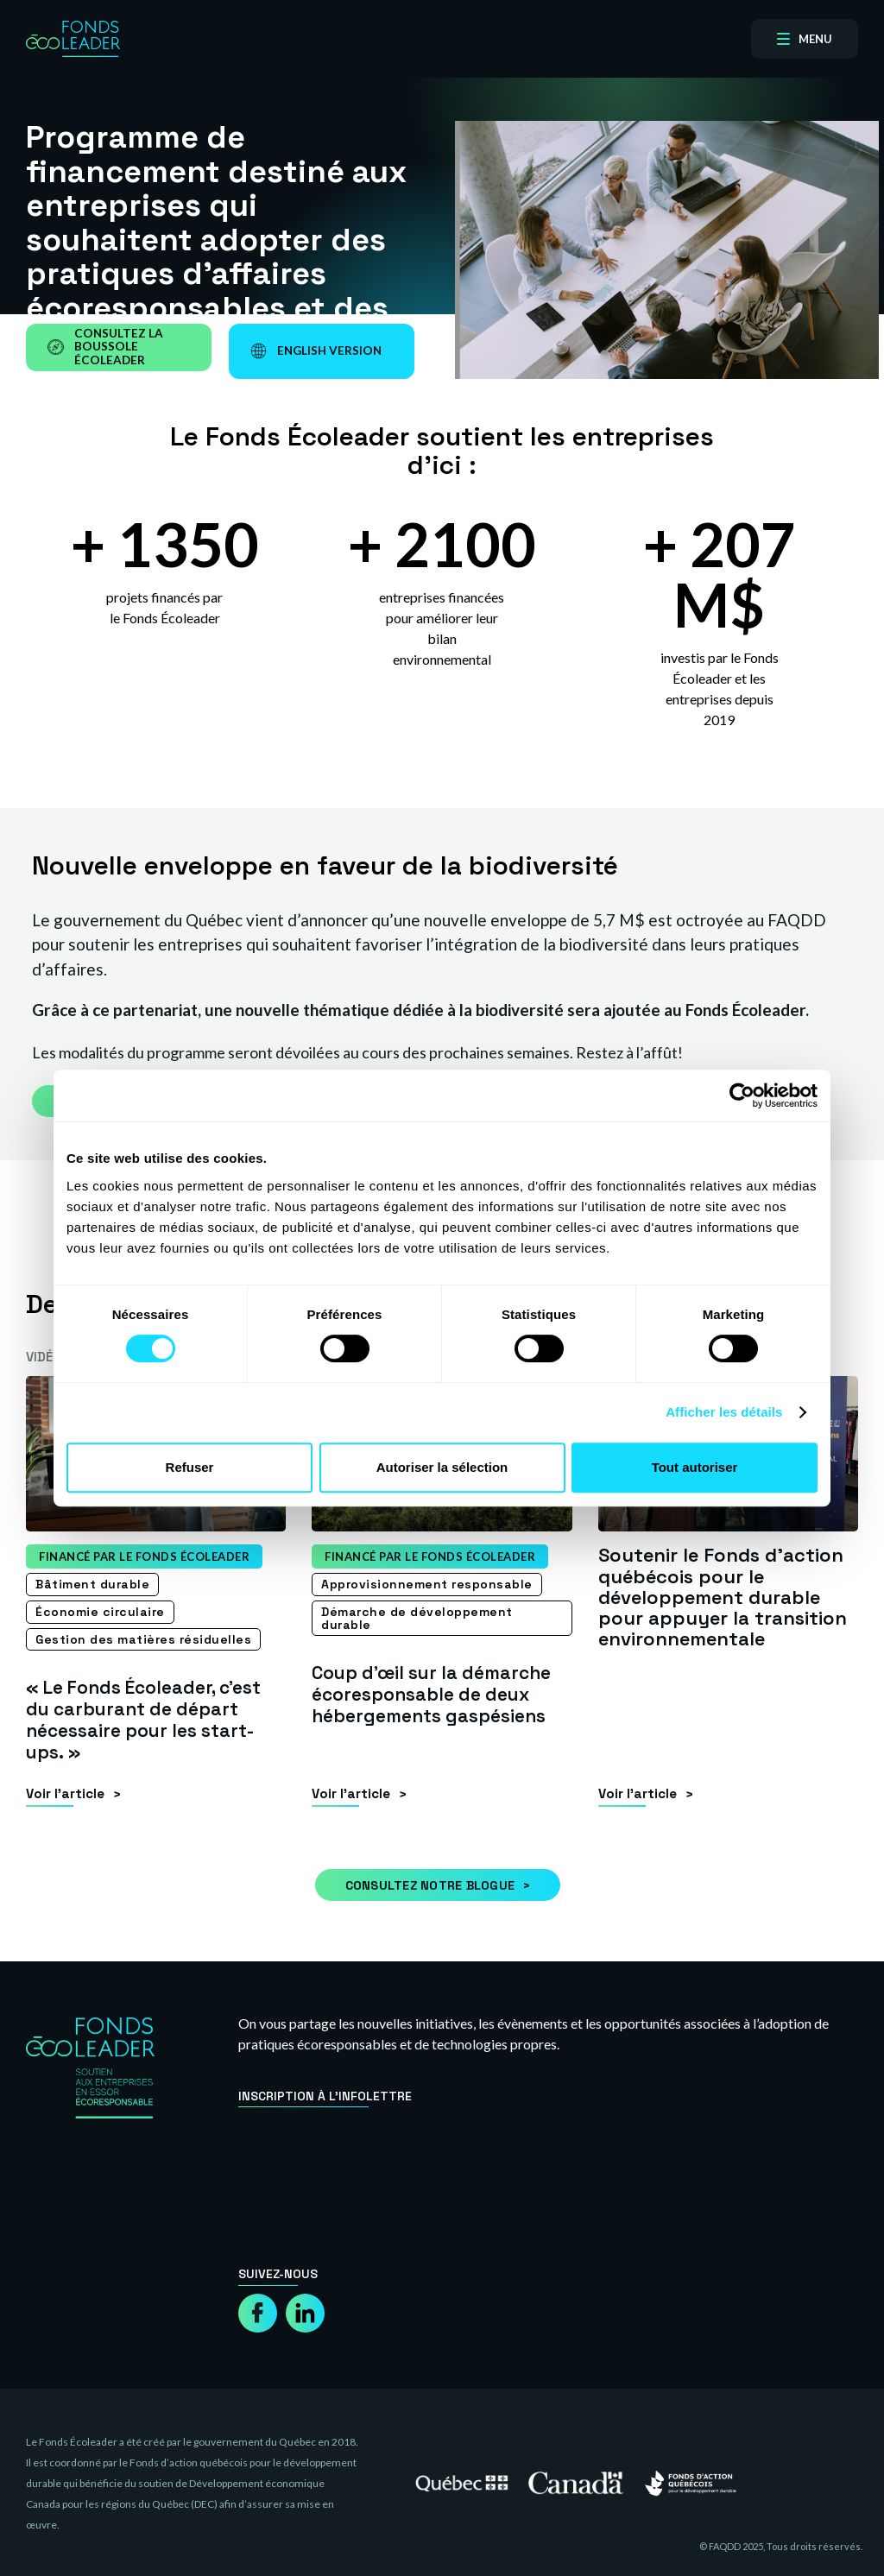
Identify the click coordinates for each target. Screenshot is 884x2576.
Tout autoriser (695, 1467)
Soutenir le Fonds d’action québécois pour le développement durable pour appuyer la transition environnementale (722, 1597)
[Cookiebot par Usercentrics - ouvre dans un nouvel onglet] (742, 1095)
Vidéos (48, 1356)
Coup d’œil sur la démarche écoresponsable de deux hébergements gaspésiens (438, 1693)
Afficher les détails (724, 1412)
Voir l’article (65, 1792)
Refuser (190, 1467)
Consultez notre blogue (430, 1883)
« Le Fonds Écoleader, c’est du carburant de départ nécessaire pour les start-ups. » (152, 1718)
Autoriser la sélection (442, 1467)
